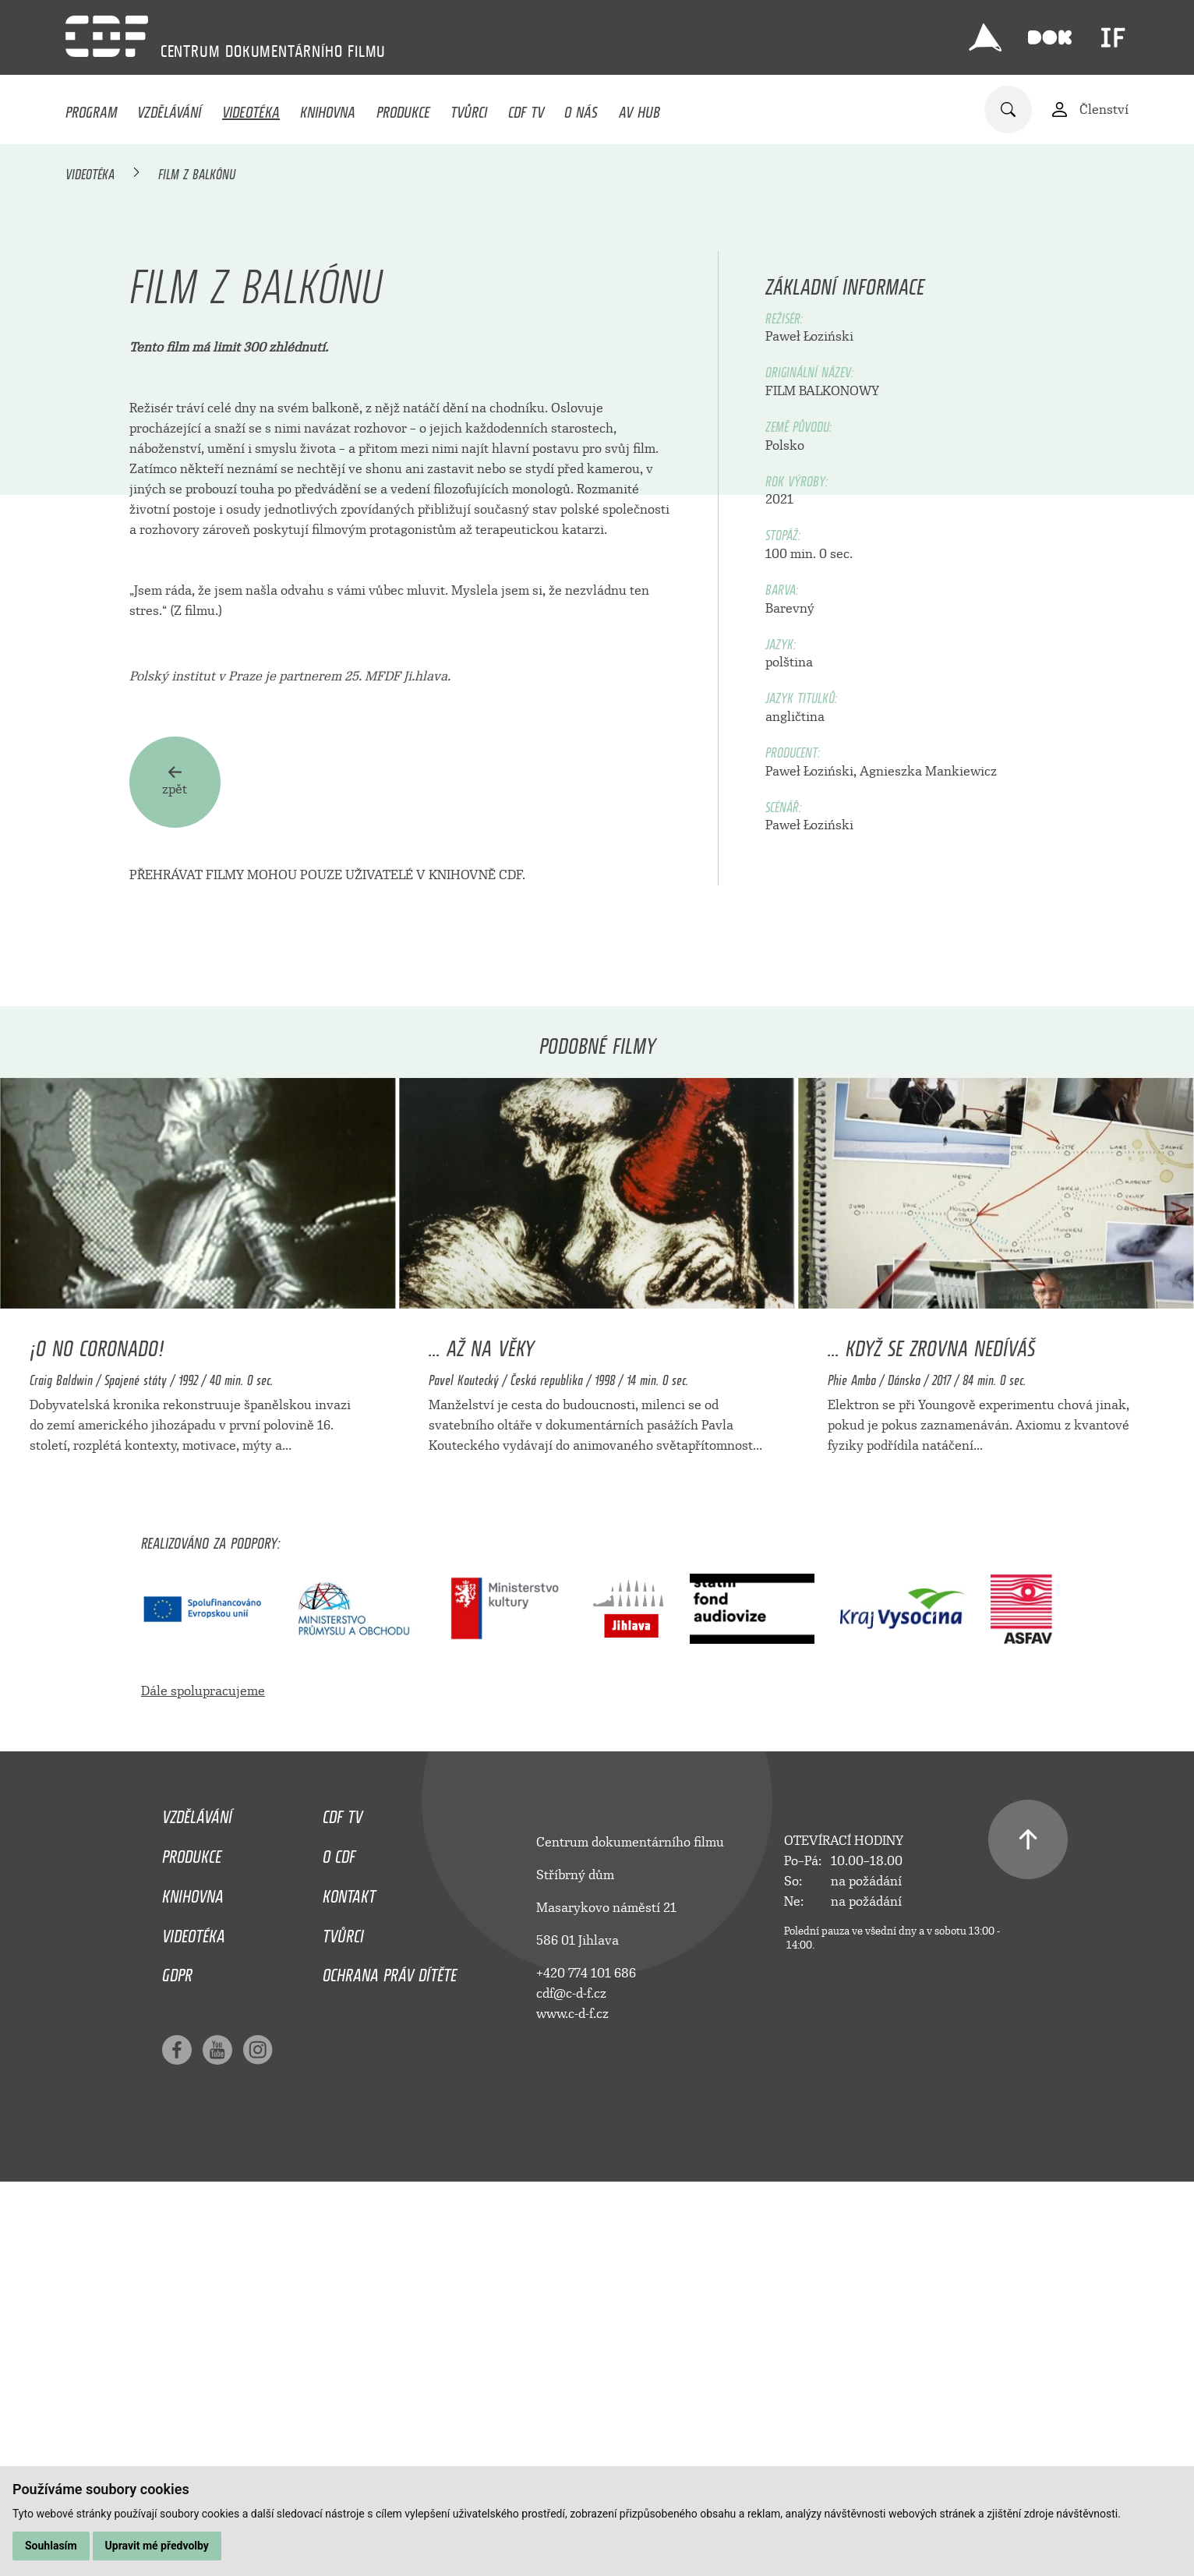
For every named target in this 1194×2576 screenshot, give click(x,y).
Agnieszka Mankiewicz (928, 1161)
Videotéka (251, 108)
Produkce (403, 108)
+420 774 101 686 (586, 2362)
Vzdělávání (169, 108)
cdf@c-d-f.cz (571, 2383)
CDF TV (526, 108)
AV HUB (639, 108)
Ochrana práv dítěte (390, 2361)
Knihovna (327, 108)
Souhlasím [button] (51, 2545)
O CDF (339, 2242)
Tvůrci (468, 108)
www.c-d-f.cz (572, 2403)
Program (91, 108)
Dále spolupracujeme (203, 2080)
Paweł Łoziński (809, 726)
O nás (581, 108)
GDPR (177, 2361)
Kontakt (349, 2282)
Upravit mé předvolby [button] (157, 2545)
